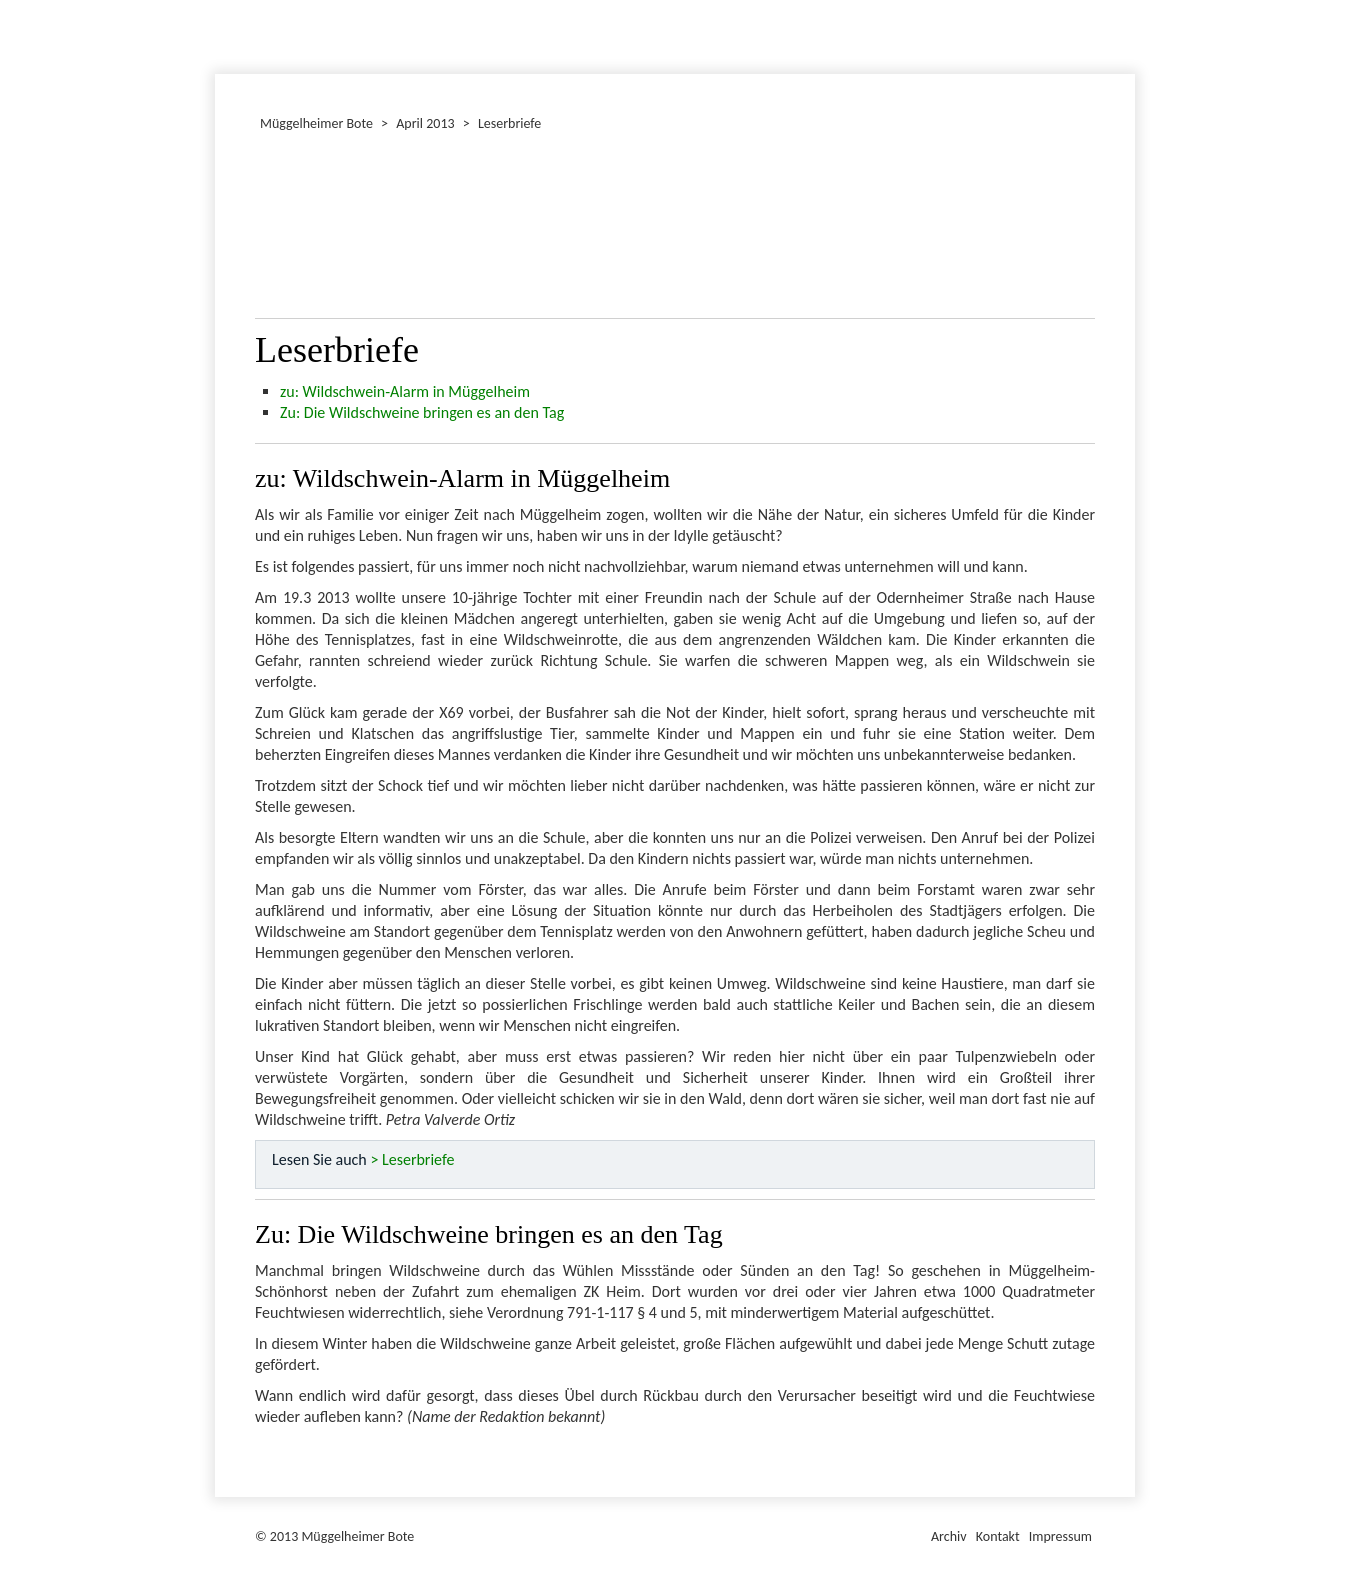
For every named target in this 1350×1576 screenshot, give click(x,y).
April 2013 (425, 123)
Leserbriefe (509, 123)
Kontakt (998, 1536)
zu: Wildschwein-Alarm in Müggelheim (405, 391)
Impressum (1060, 1536)
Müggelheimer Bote (1126, 2)
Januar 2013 (218, 34)
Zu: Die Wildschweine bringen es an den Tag (422, 412)
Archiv (949, 1536)
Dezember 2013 (224, 34)
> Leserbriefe (412, 1159)
